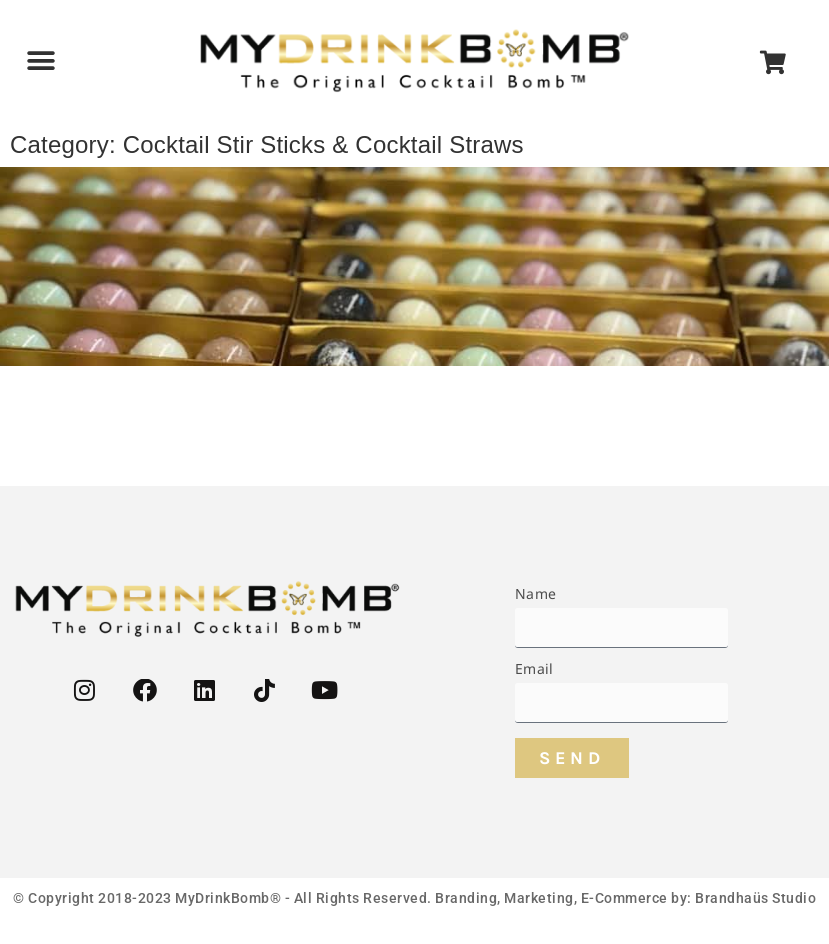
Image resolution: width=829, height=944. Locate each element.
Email (534, 670)
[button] (41, 61)
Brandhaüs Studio (755, 898)
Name (535, 595)
